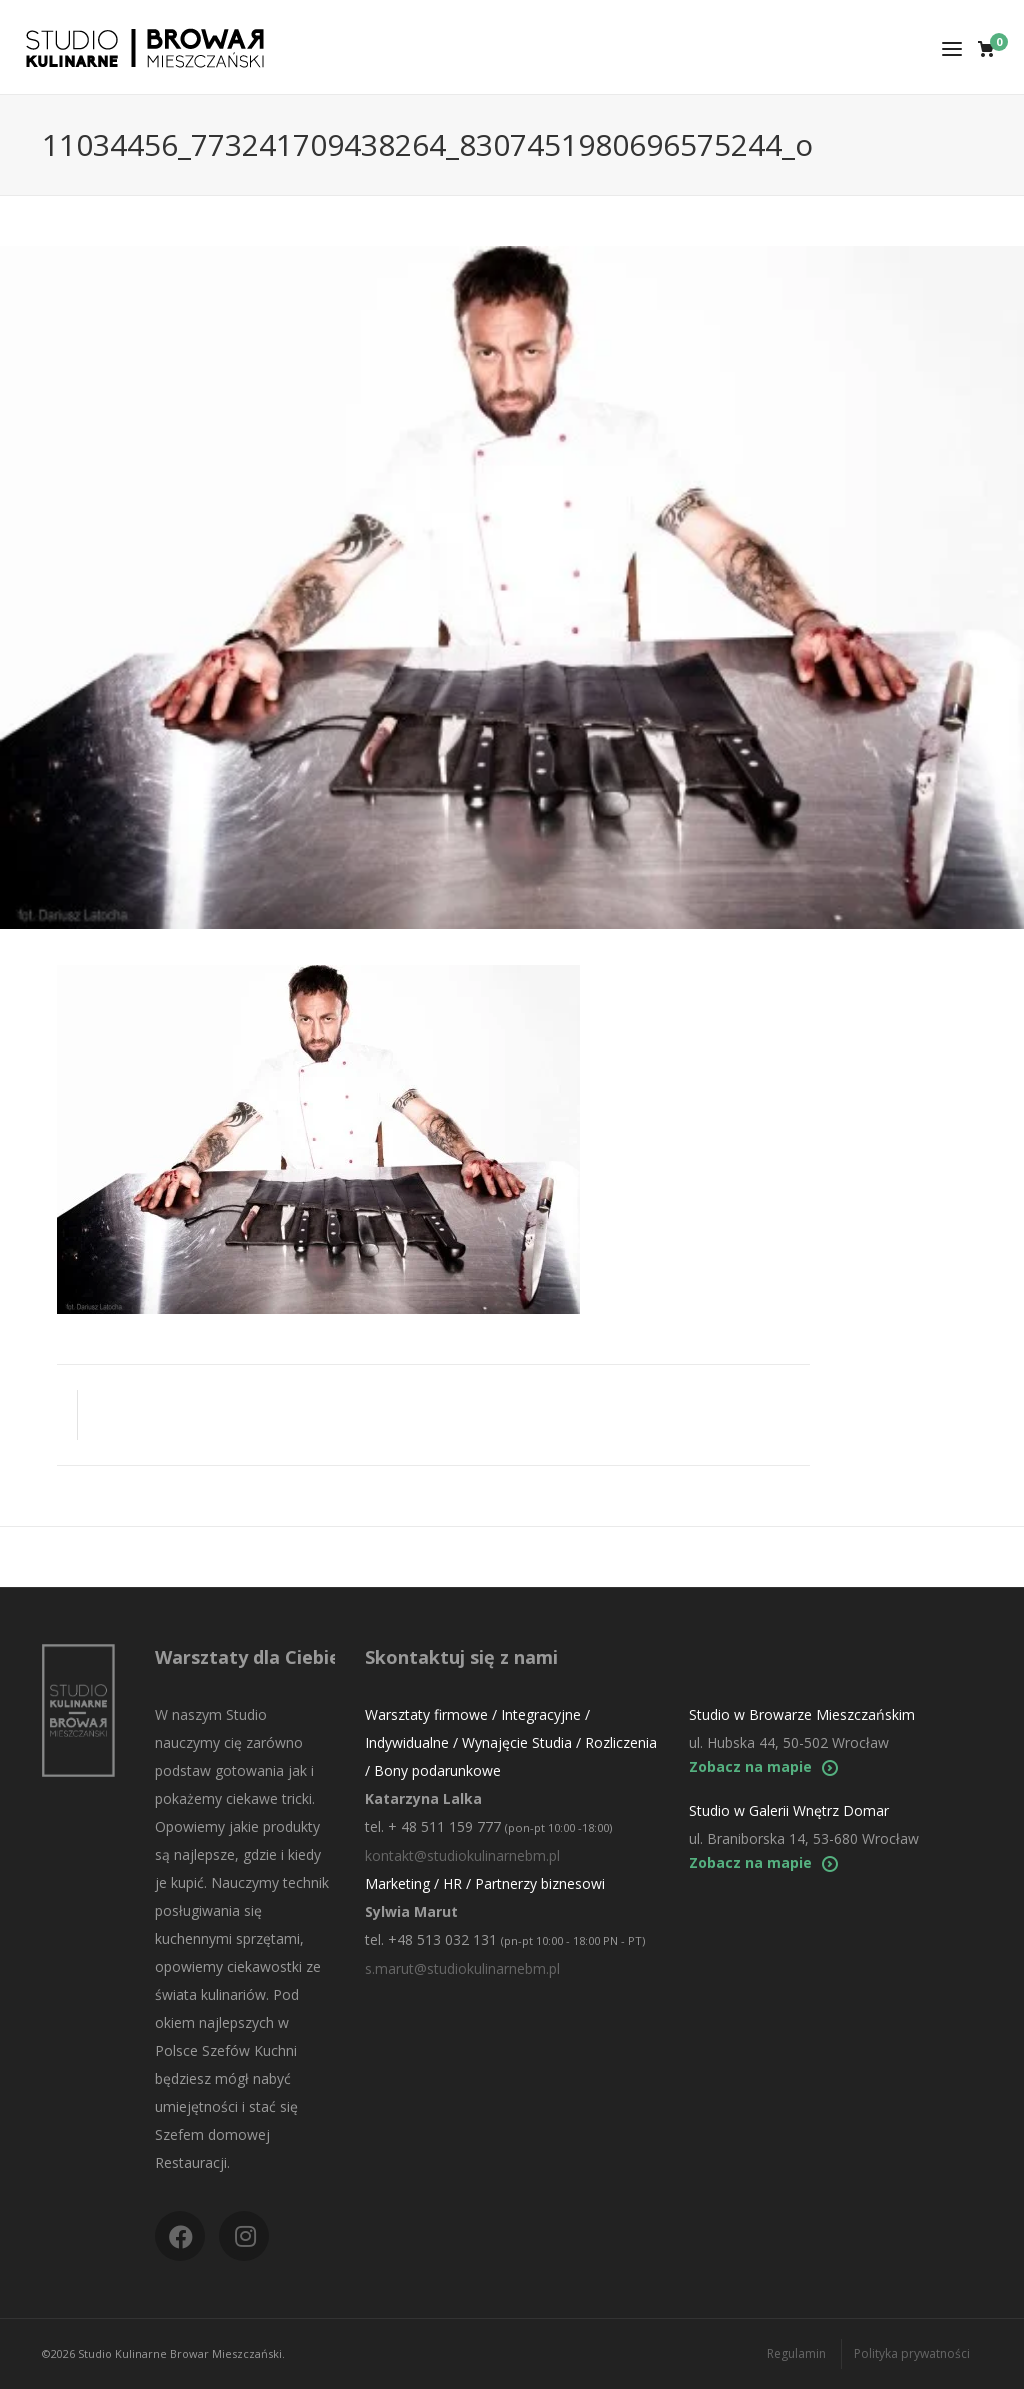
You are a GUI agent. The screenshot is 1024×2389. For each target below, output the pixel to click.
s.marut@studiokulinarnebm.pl (462, 1968)
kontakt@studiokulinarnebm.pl (462, 1855)
